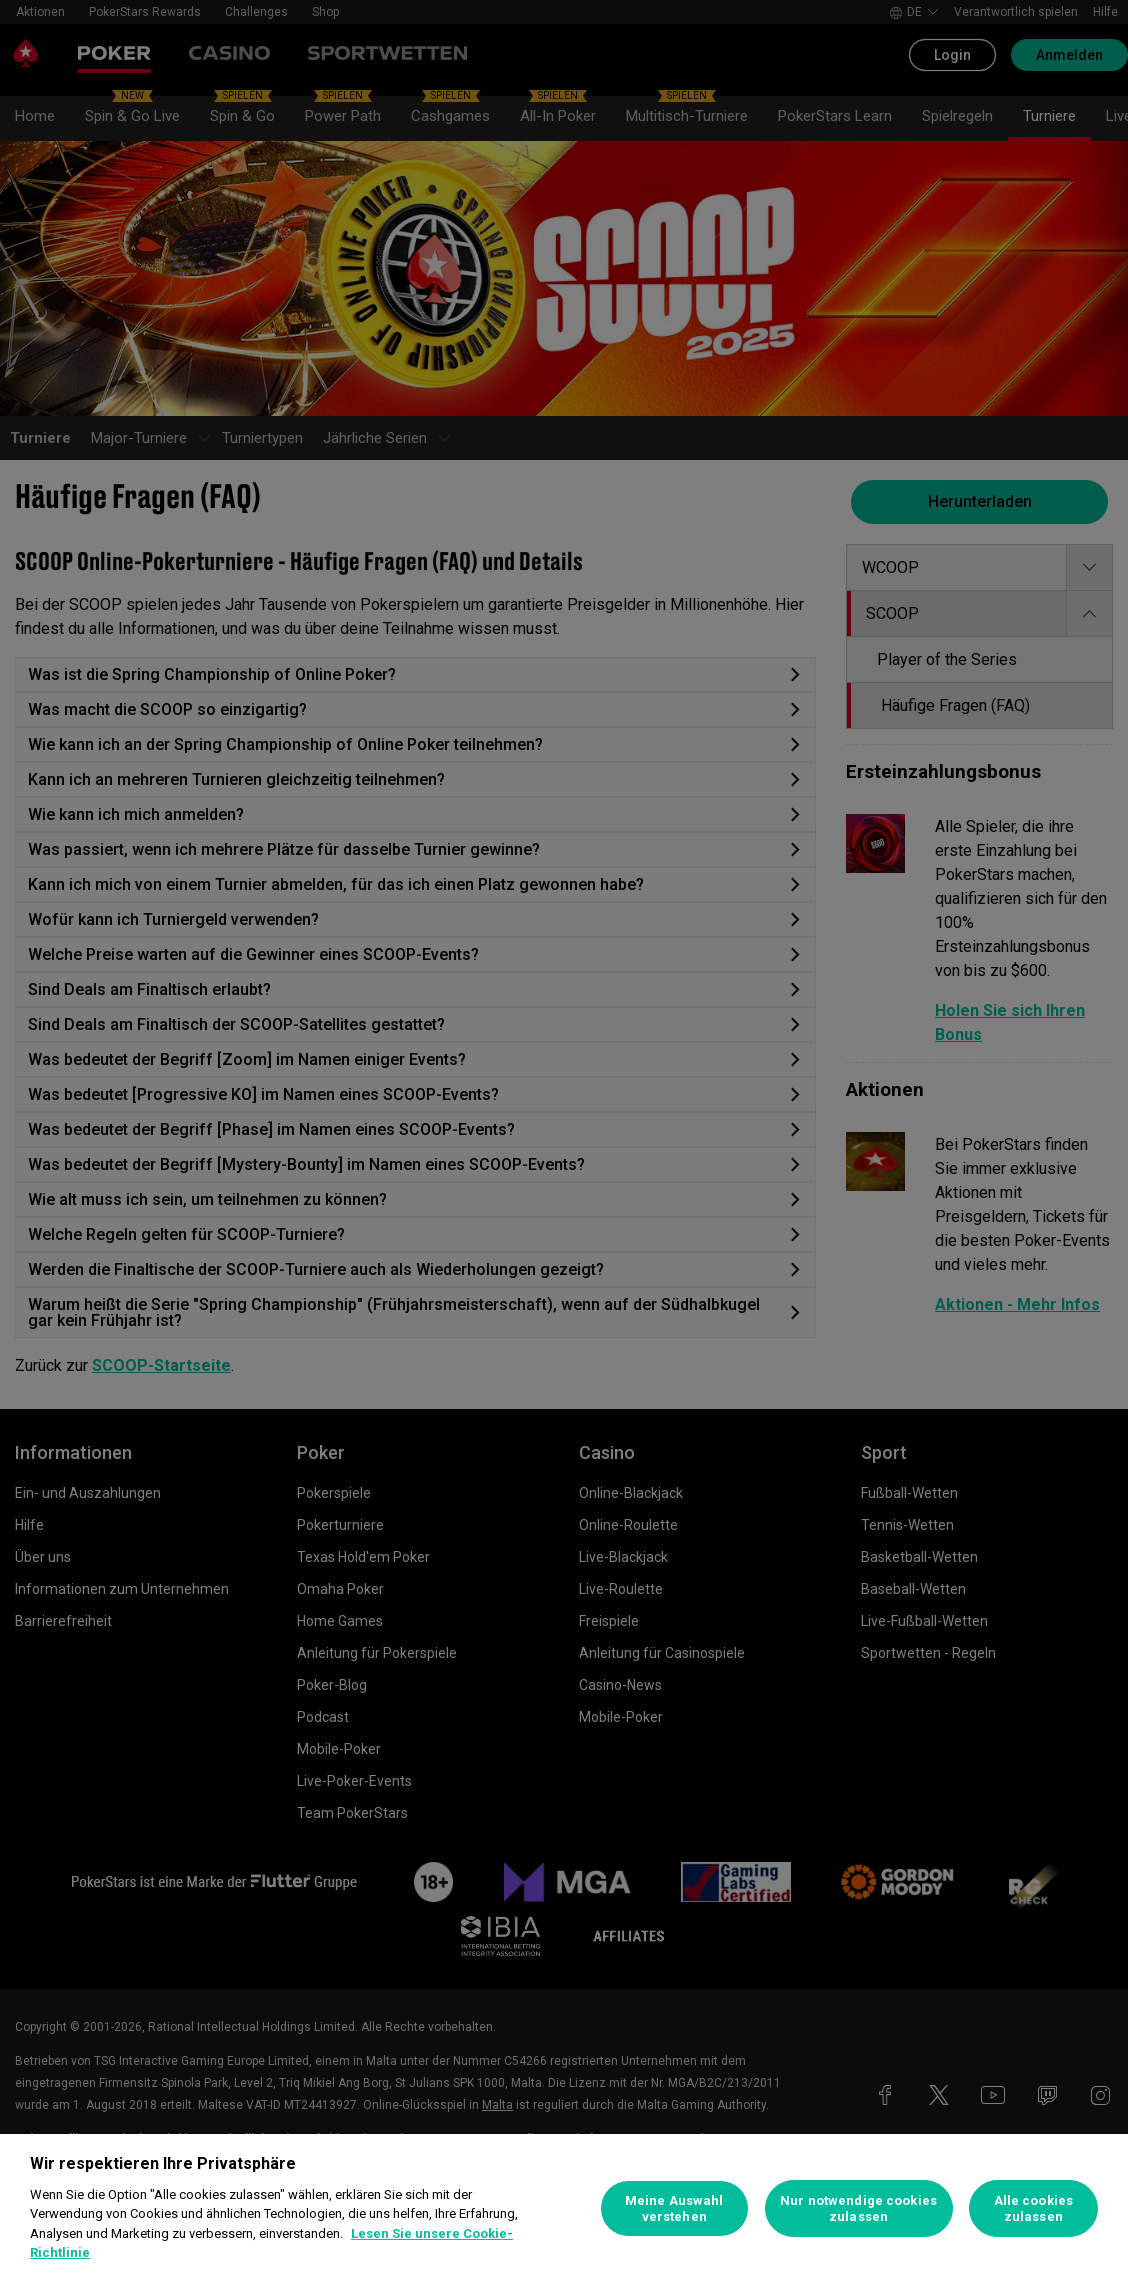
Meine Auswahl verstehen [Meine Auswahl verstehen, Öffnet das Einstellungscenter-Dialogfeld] (674, 2208)
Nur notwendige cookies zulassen (858, 2208)
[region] (564, 2208)
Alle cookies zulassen (1034, 2208)
